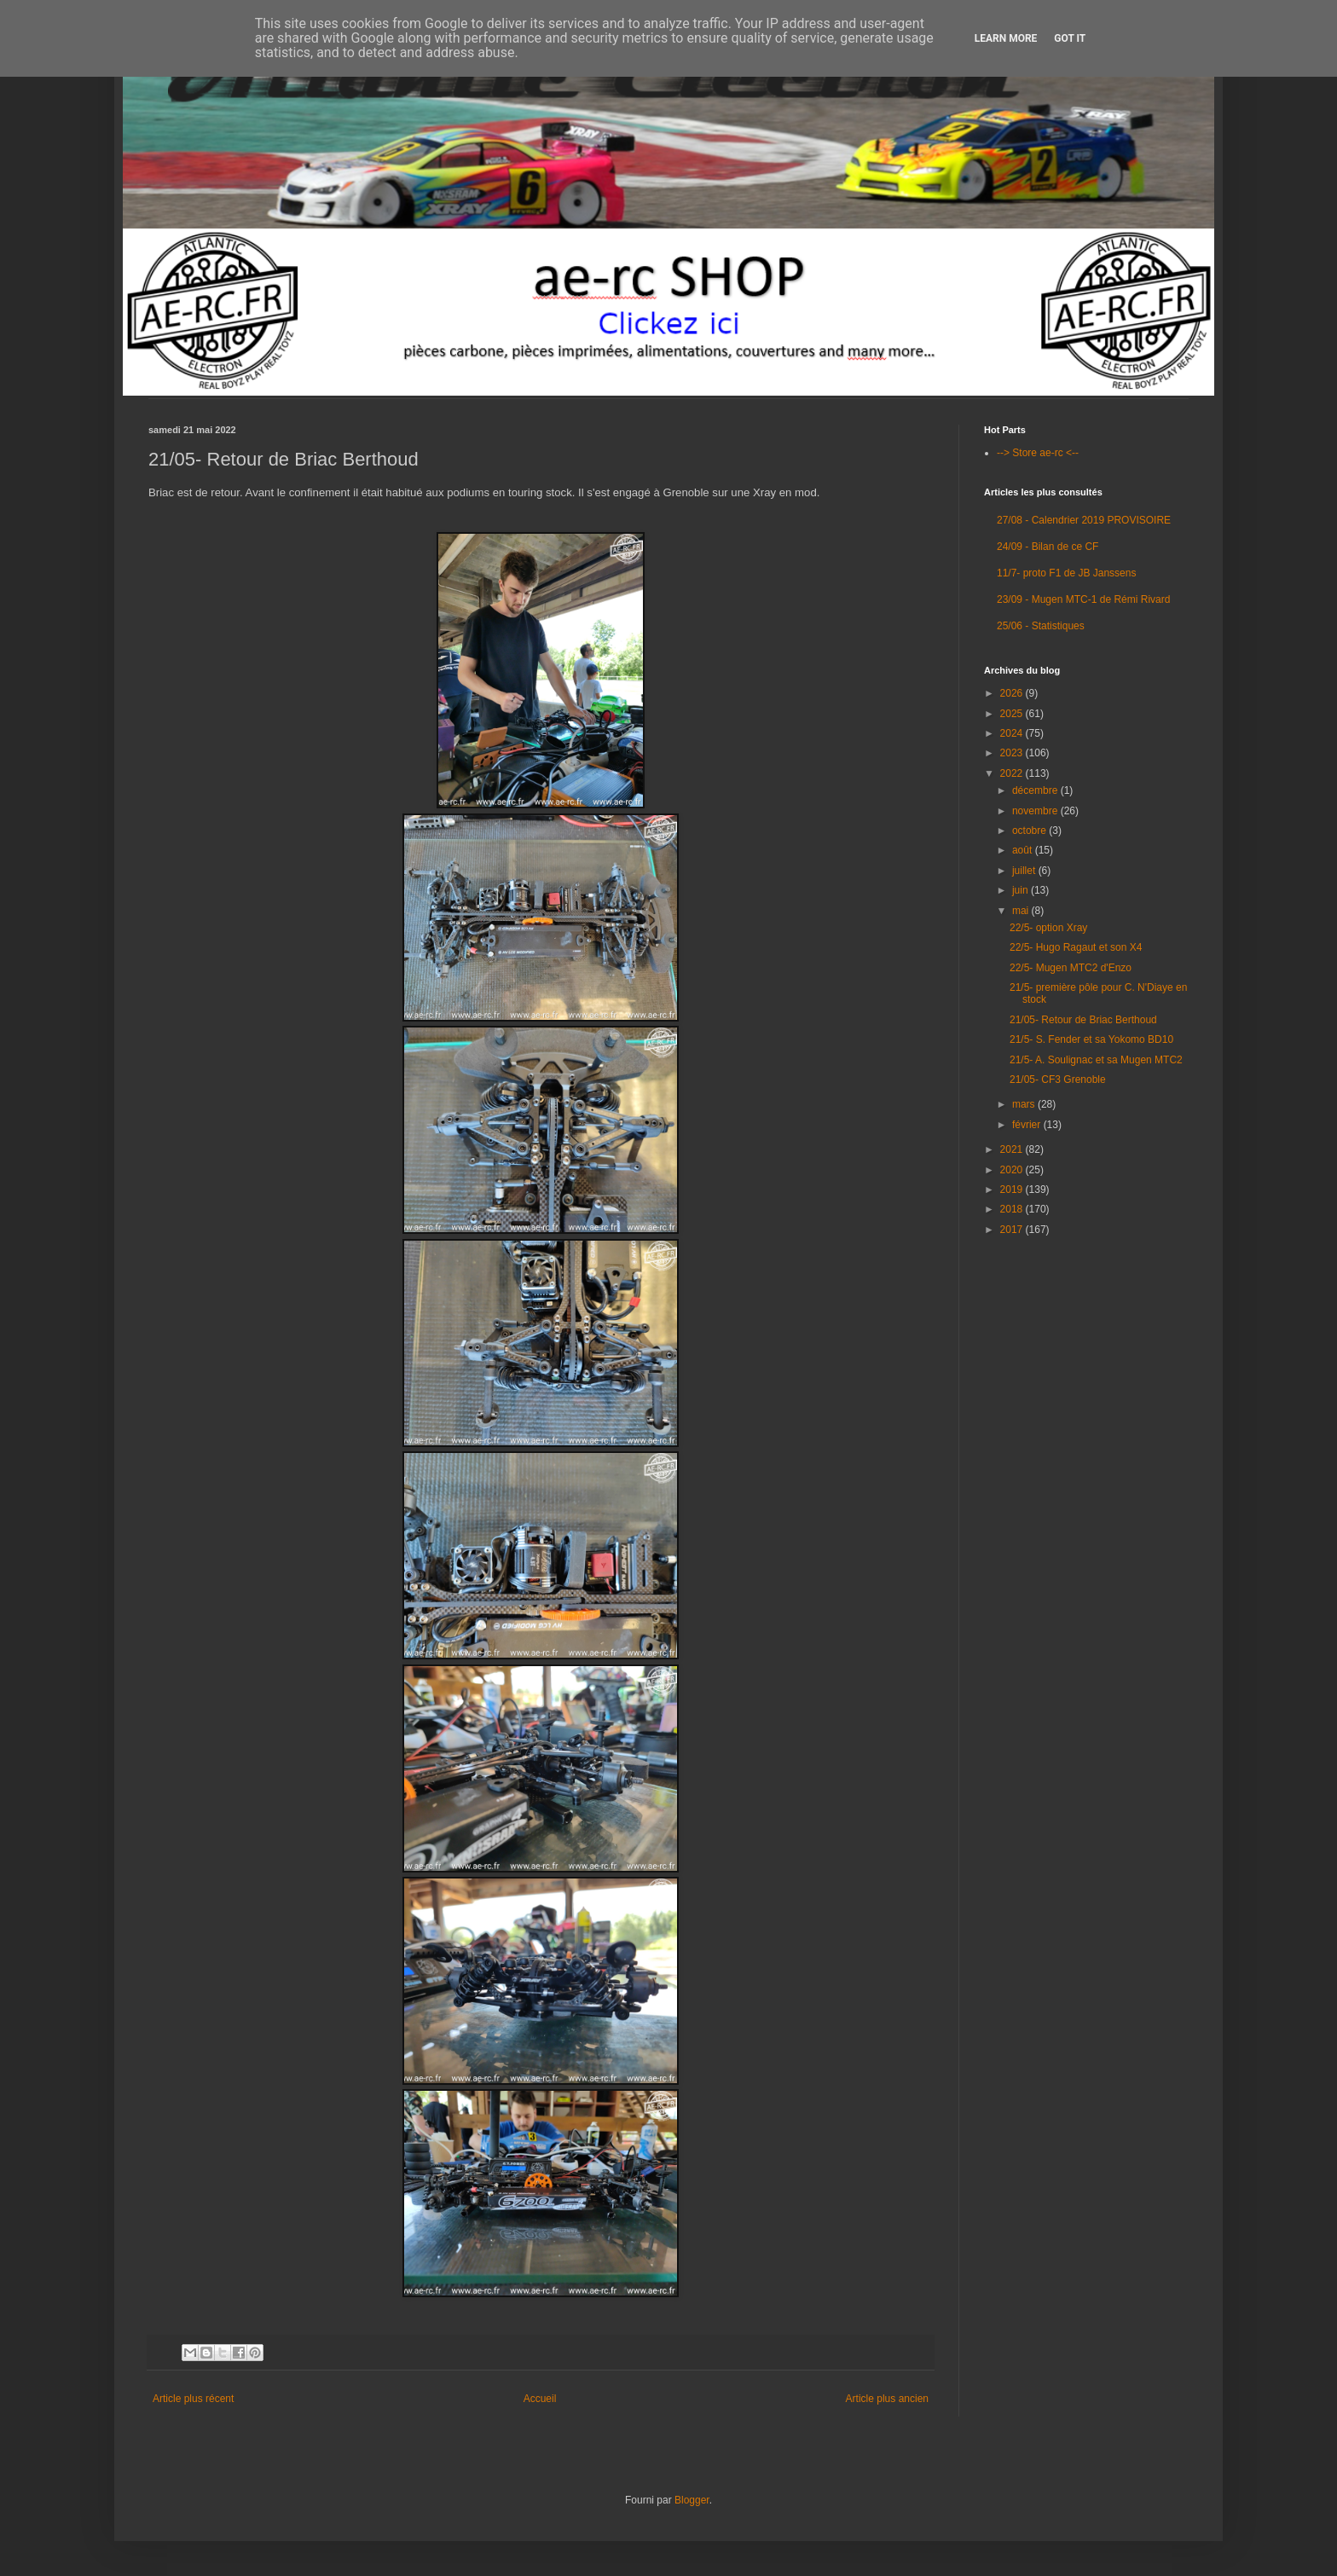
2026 (1013, 693)
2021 (1013, 1149)
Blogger (691, 2500)
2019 (1013, 1189)
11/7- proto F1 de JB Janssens (1066, 573)
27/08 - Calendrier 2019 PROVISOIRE (1084, 520)
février (1028, 1125)
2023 (1013, 753)
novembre (1036, 811)
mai (1022, 911)
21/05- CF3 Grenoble (1058, 1079)
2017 (1013, 1230)
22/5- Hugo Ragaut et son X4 (1076, 947)
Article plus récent (193, 2399)
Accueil (540, 2399)
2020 (1013, 1170)
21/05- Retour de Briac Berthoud (1083, 1020)
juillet (1025, 871)
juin (1021, 890)
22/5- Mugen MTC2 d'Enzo (1071, 968)
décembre (1036, 790)
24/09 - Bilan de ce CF (1047, 547)
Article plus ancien (887, 2399)
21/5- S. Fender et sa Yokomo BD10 (1091, 1039)
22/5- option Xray (1048, 928)
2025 (1013, 714)
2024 (1013, 733)
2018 (1013, 1209)
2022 (1013, 773)
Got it (1069, 38)
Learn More (1006, 38)
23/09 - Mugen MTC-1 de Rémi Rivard (1083, 599)
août (1023, 850)
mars (1025, 1104)
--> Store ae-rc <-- (1038, 453)
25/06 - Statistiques (1041, 626)
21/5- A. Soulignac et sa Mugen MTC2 (1096, 1060)
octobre (1030, 830)
